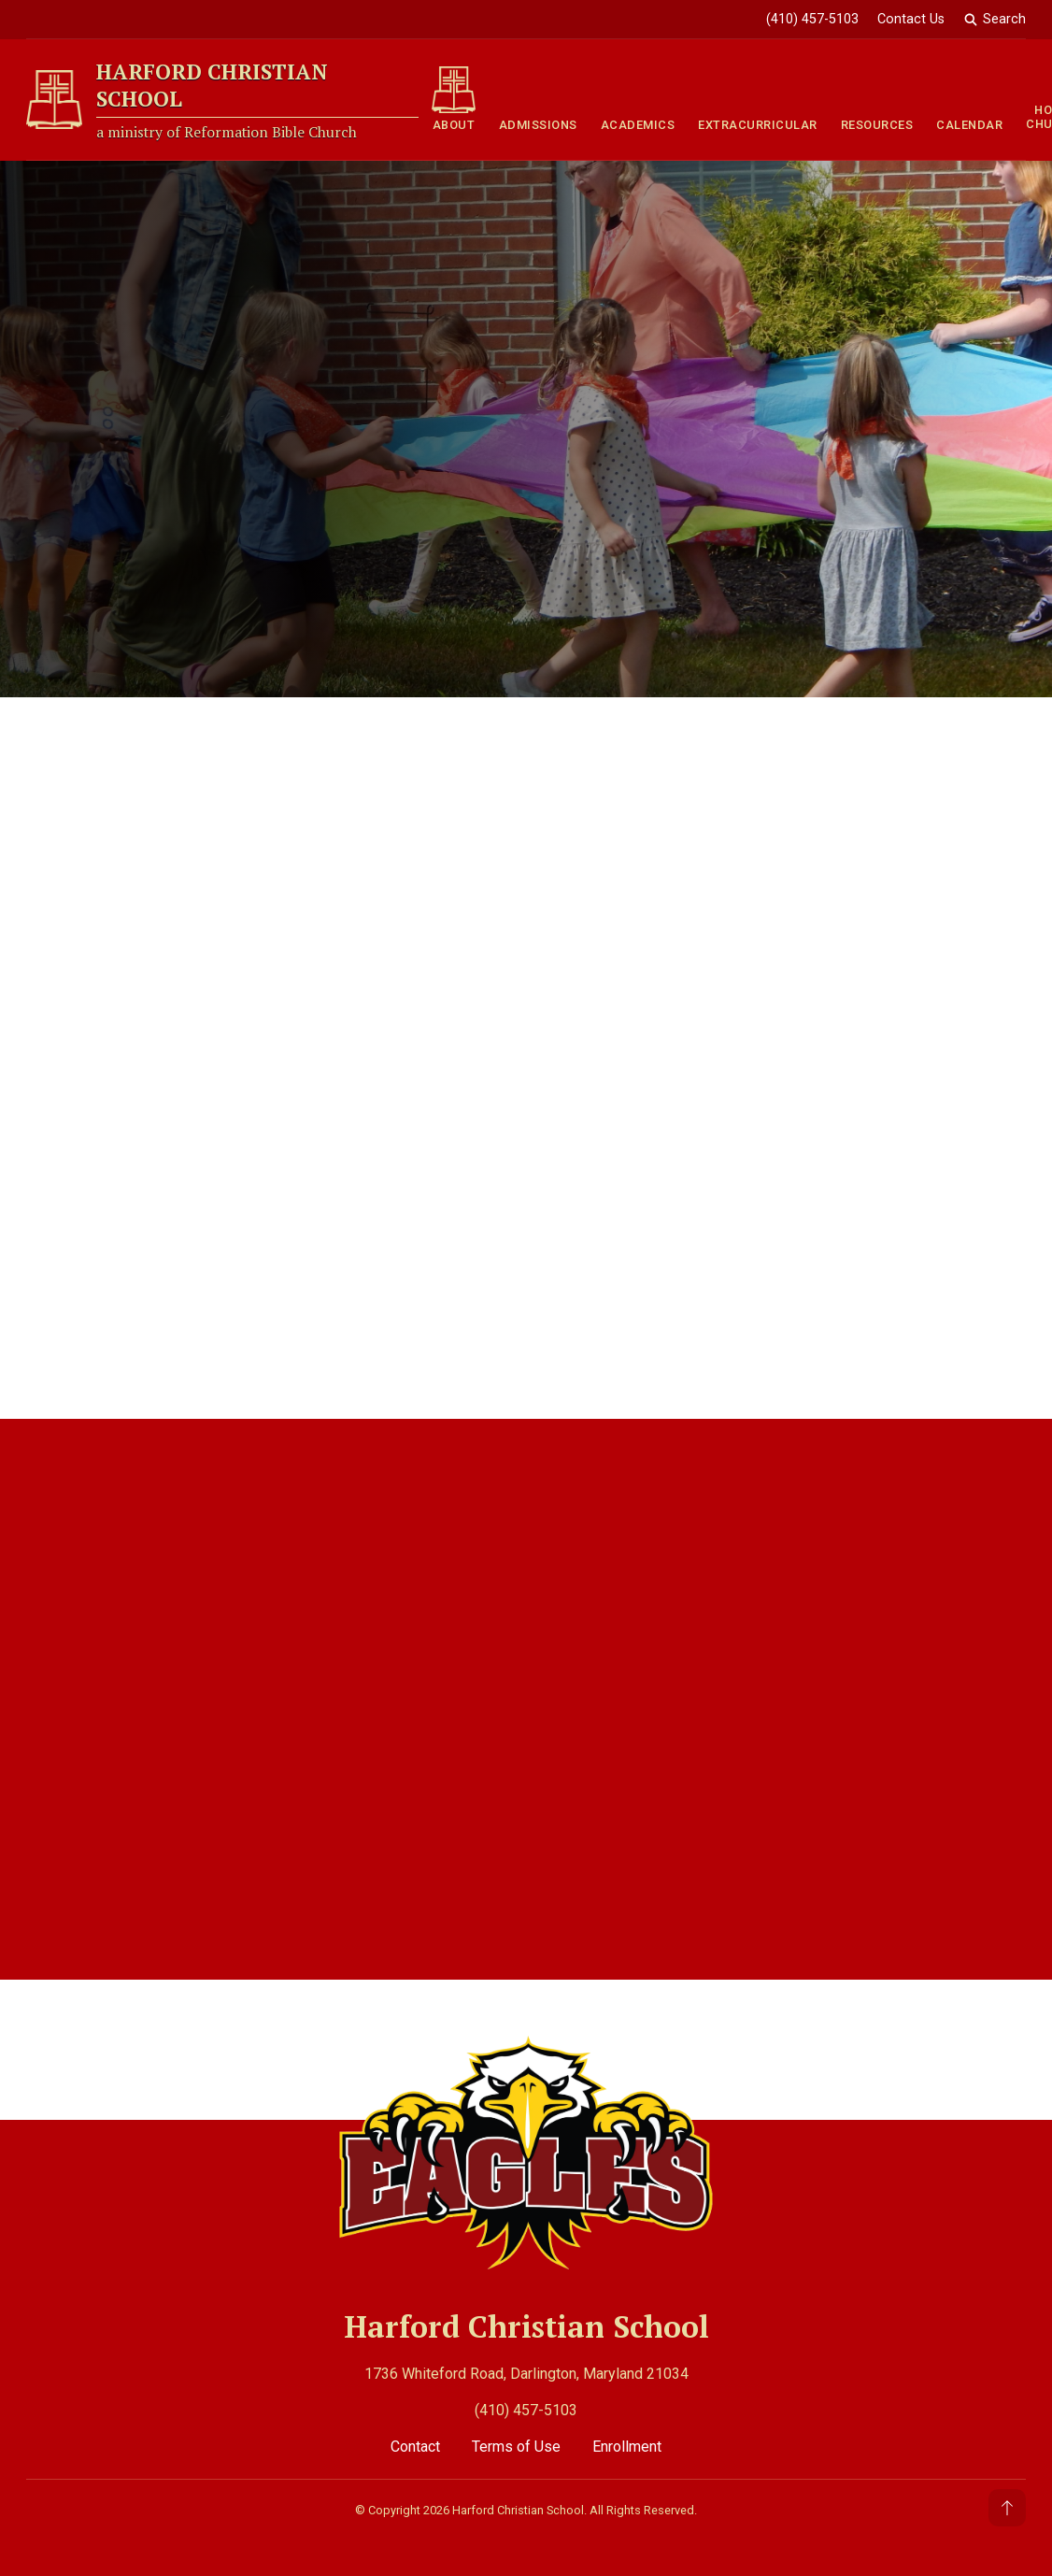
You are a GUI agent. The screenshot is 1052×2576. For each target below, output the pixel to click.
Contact (417, 2446)
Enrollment (626, 2446)
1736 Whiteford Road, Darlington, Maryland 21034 (526, 2374)
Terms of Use (518, 2446)
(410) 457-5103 (526, 2410)
